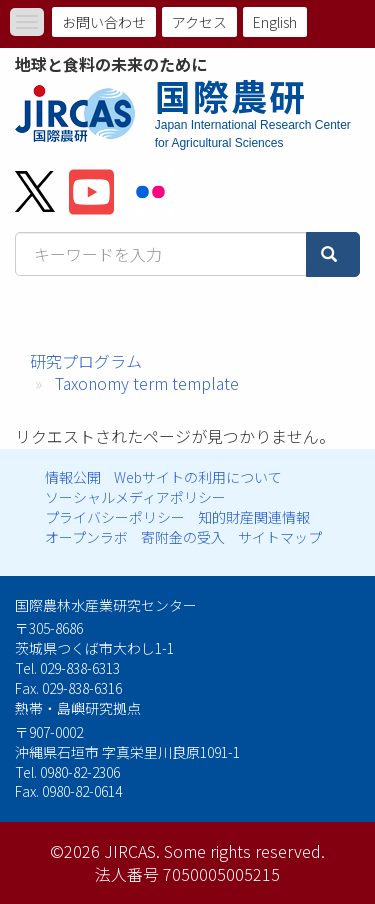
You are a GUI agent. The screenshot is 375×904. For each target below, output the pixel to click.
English (275, 22)
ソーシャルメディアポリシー (135, 497)
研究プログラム (86, 361)
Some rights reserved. (244, 851)
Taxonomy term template (147, 383)
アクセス (199, 22)
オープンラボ (86, 537)
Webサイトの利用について (198, 477)
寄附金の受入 (183, 537)
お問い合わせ (104, 22)
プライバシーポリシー (115, 517)
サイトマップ (280, 537)
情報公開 (73, 477)
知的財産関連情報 (254, 517)
